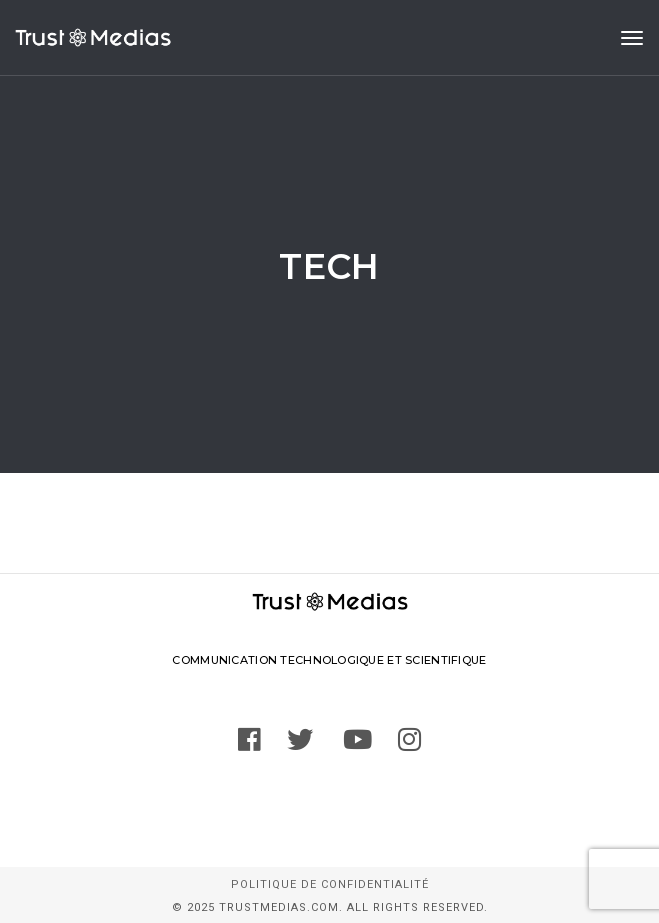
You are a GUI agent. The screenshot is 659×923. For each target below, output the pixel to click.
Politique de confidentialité (330, 884)
